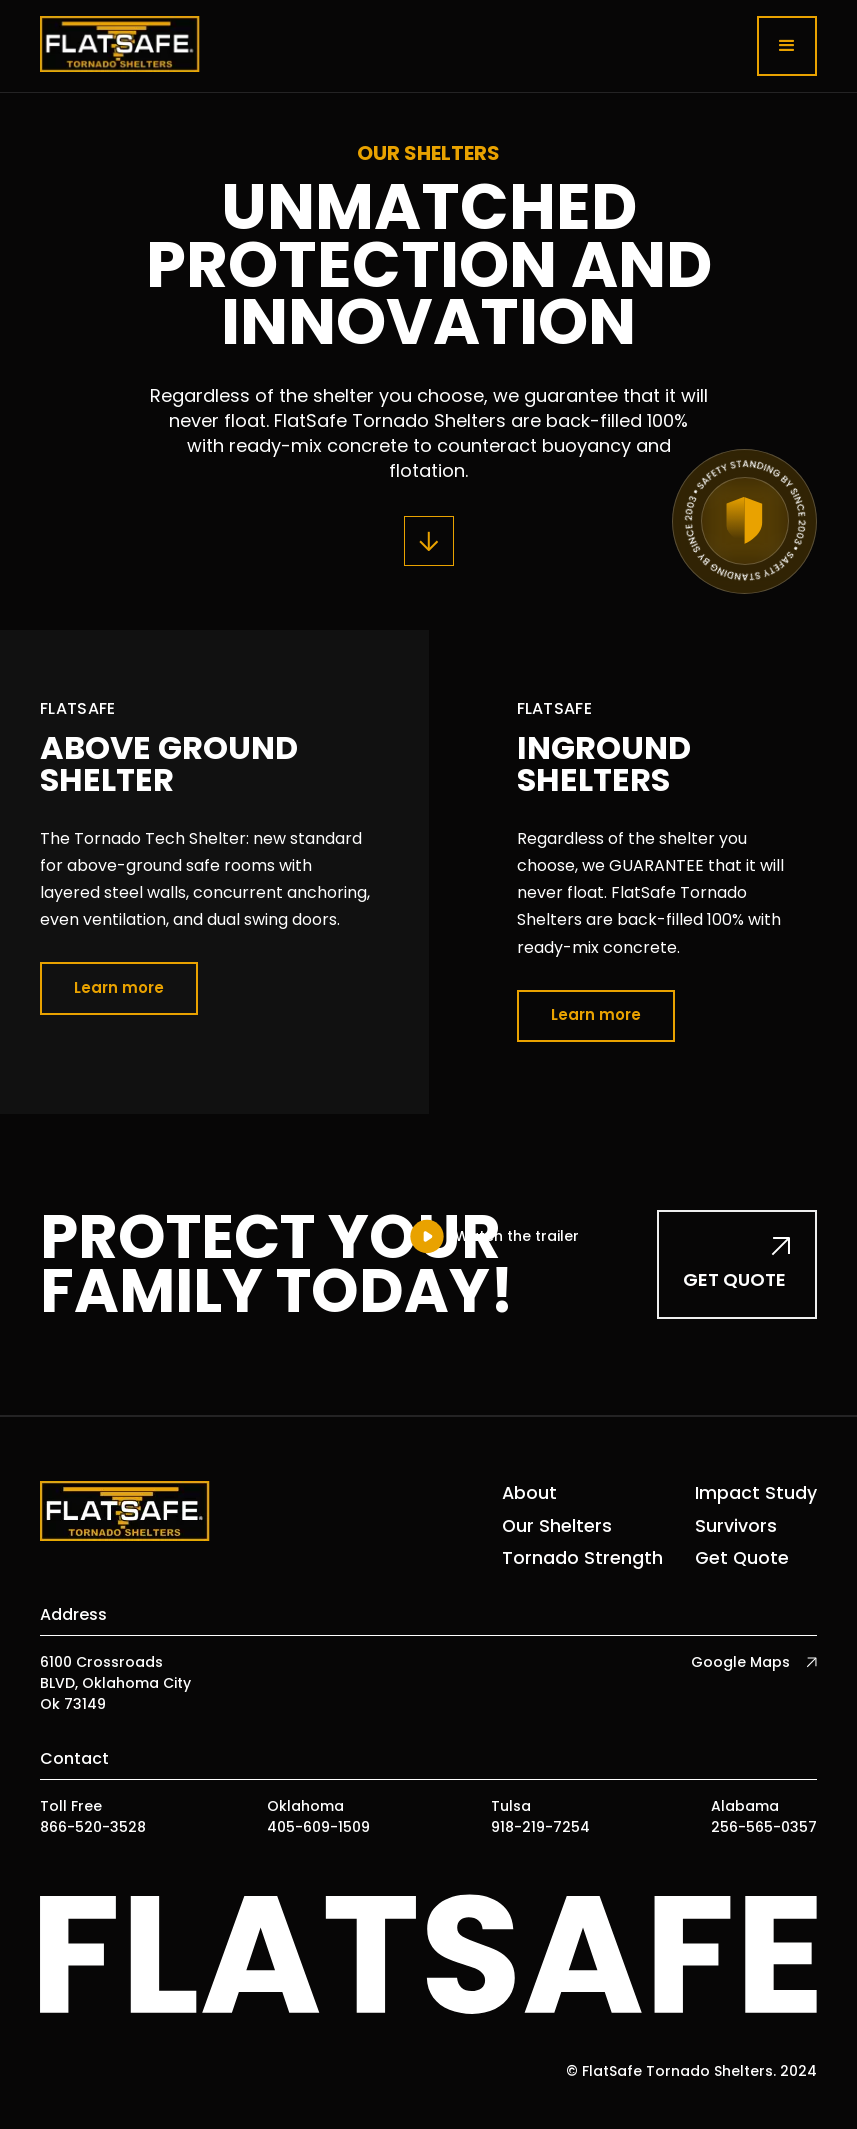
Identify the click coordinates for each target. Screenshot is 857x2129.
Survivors (736, 1526)
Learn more (119, 987)
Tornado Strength (582, 1558)
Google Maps (740, 1662)
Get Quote (742, 1558)
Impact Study (756, 1493)
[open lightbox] (493, 1236)
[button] (787, 46)
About (529, 1493)
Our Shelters (557, 1526)
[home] (120, 46)
